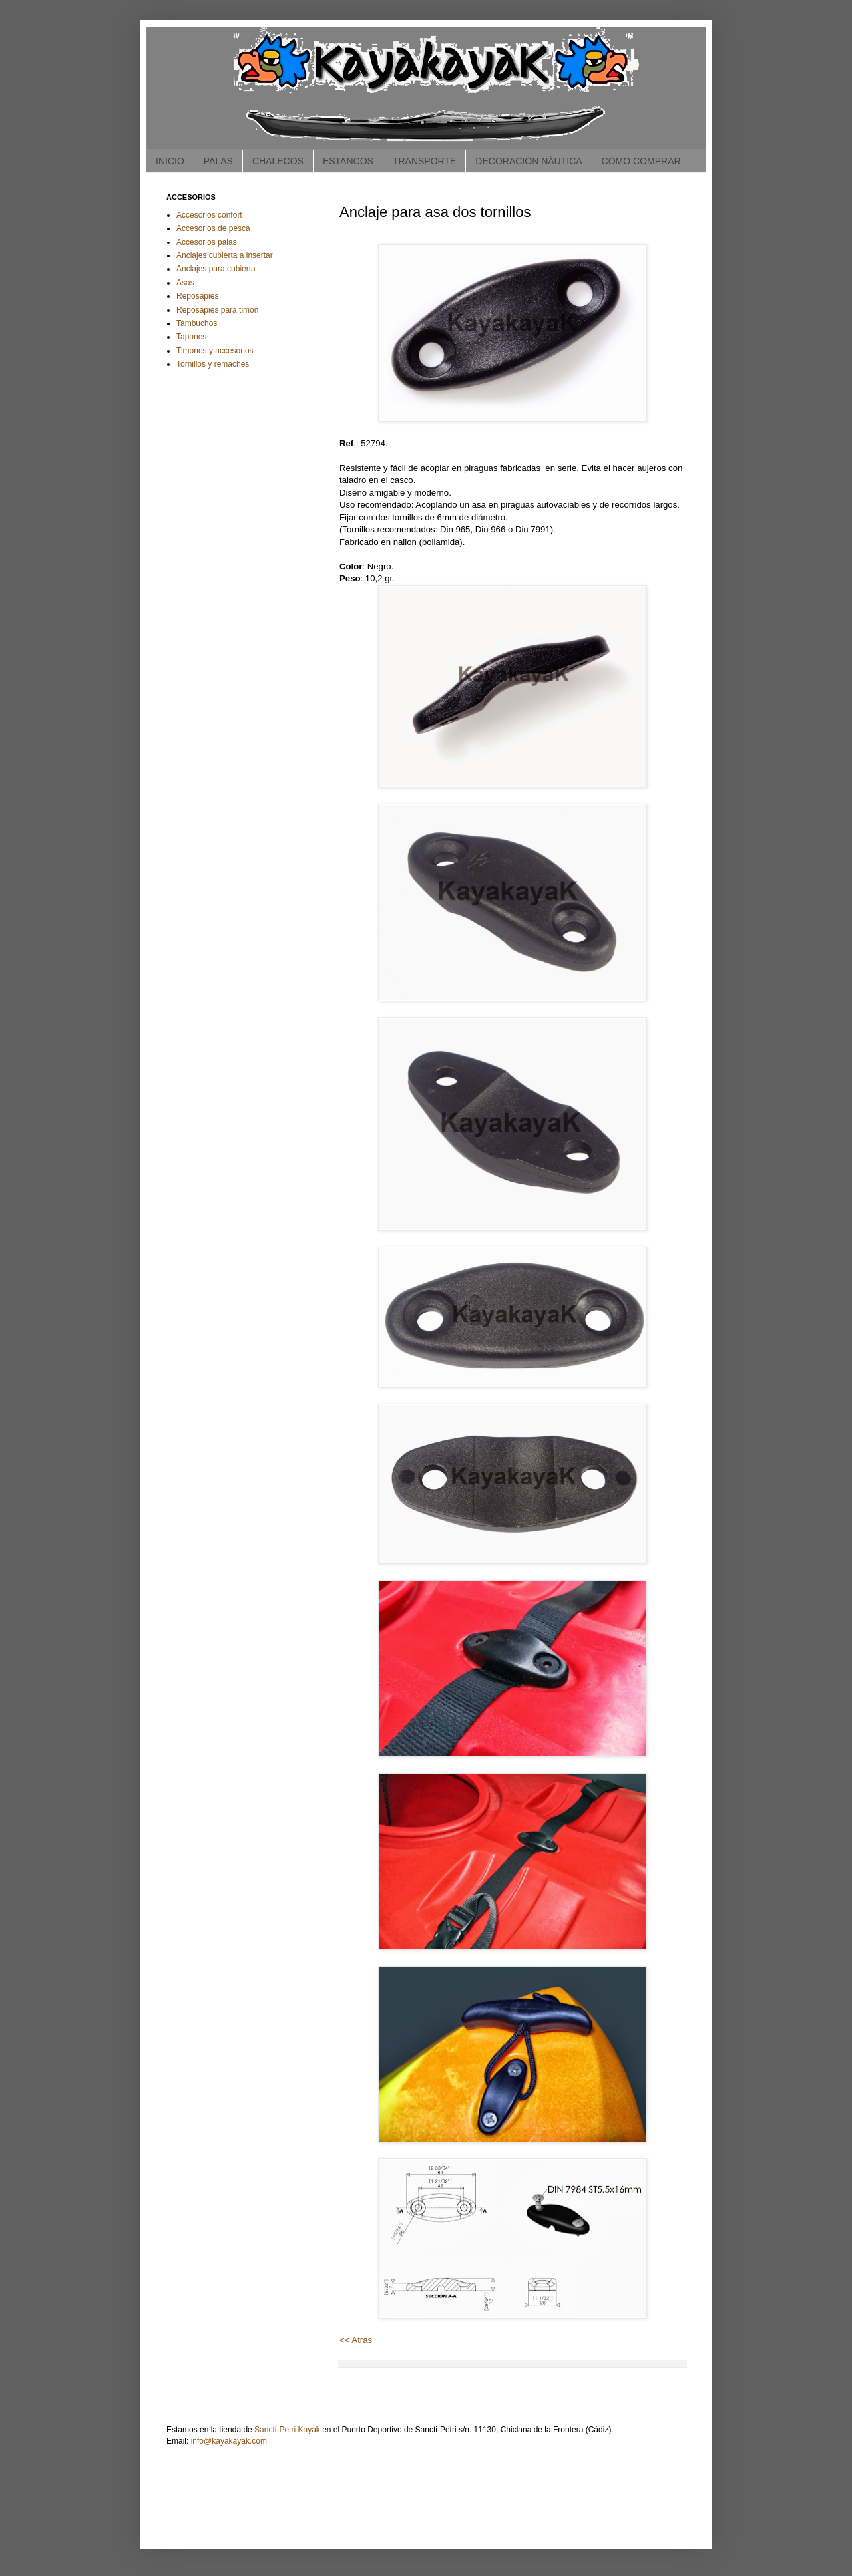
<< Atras (355, 2340)
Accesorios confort (209, 215)
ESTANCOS (348, 161)
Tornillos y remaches (212, 364)
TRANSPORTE (424, 161)
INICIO (170, 161)
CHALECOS (278, 161)
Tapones (191, 336)
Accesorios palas (206, 242)
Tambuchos (196, 323)
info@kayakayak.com (229, 2441)
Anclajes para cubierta (216, 268)
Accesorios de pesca (213, 228)
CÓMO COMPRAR (641, 161)
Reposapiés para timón (217, 310)
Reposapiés (197, 296)
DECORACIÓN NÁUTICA (528, 161)
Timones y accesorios (215, 350)
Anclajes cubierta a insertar (224, 255)
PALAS (218, 161)
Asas (185, 282)
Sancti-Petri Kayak (287, 2429)
